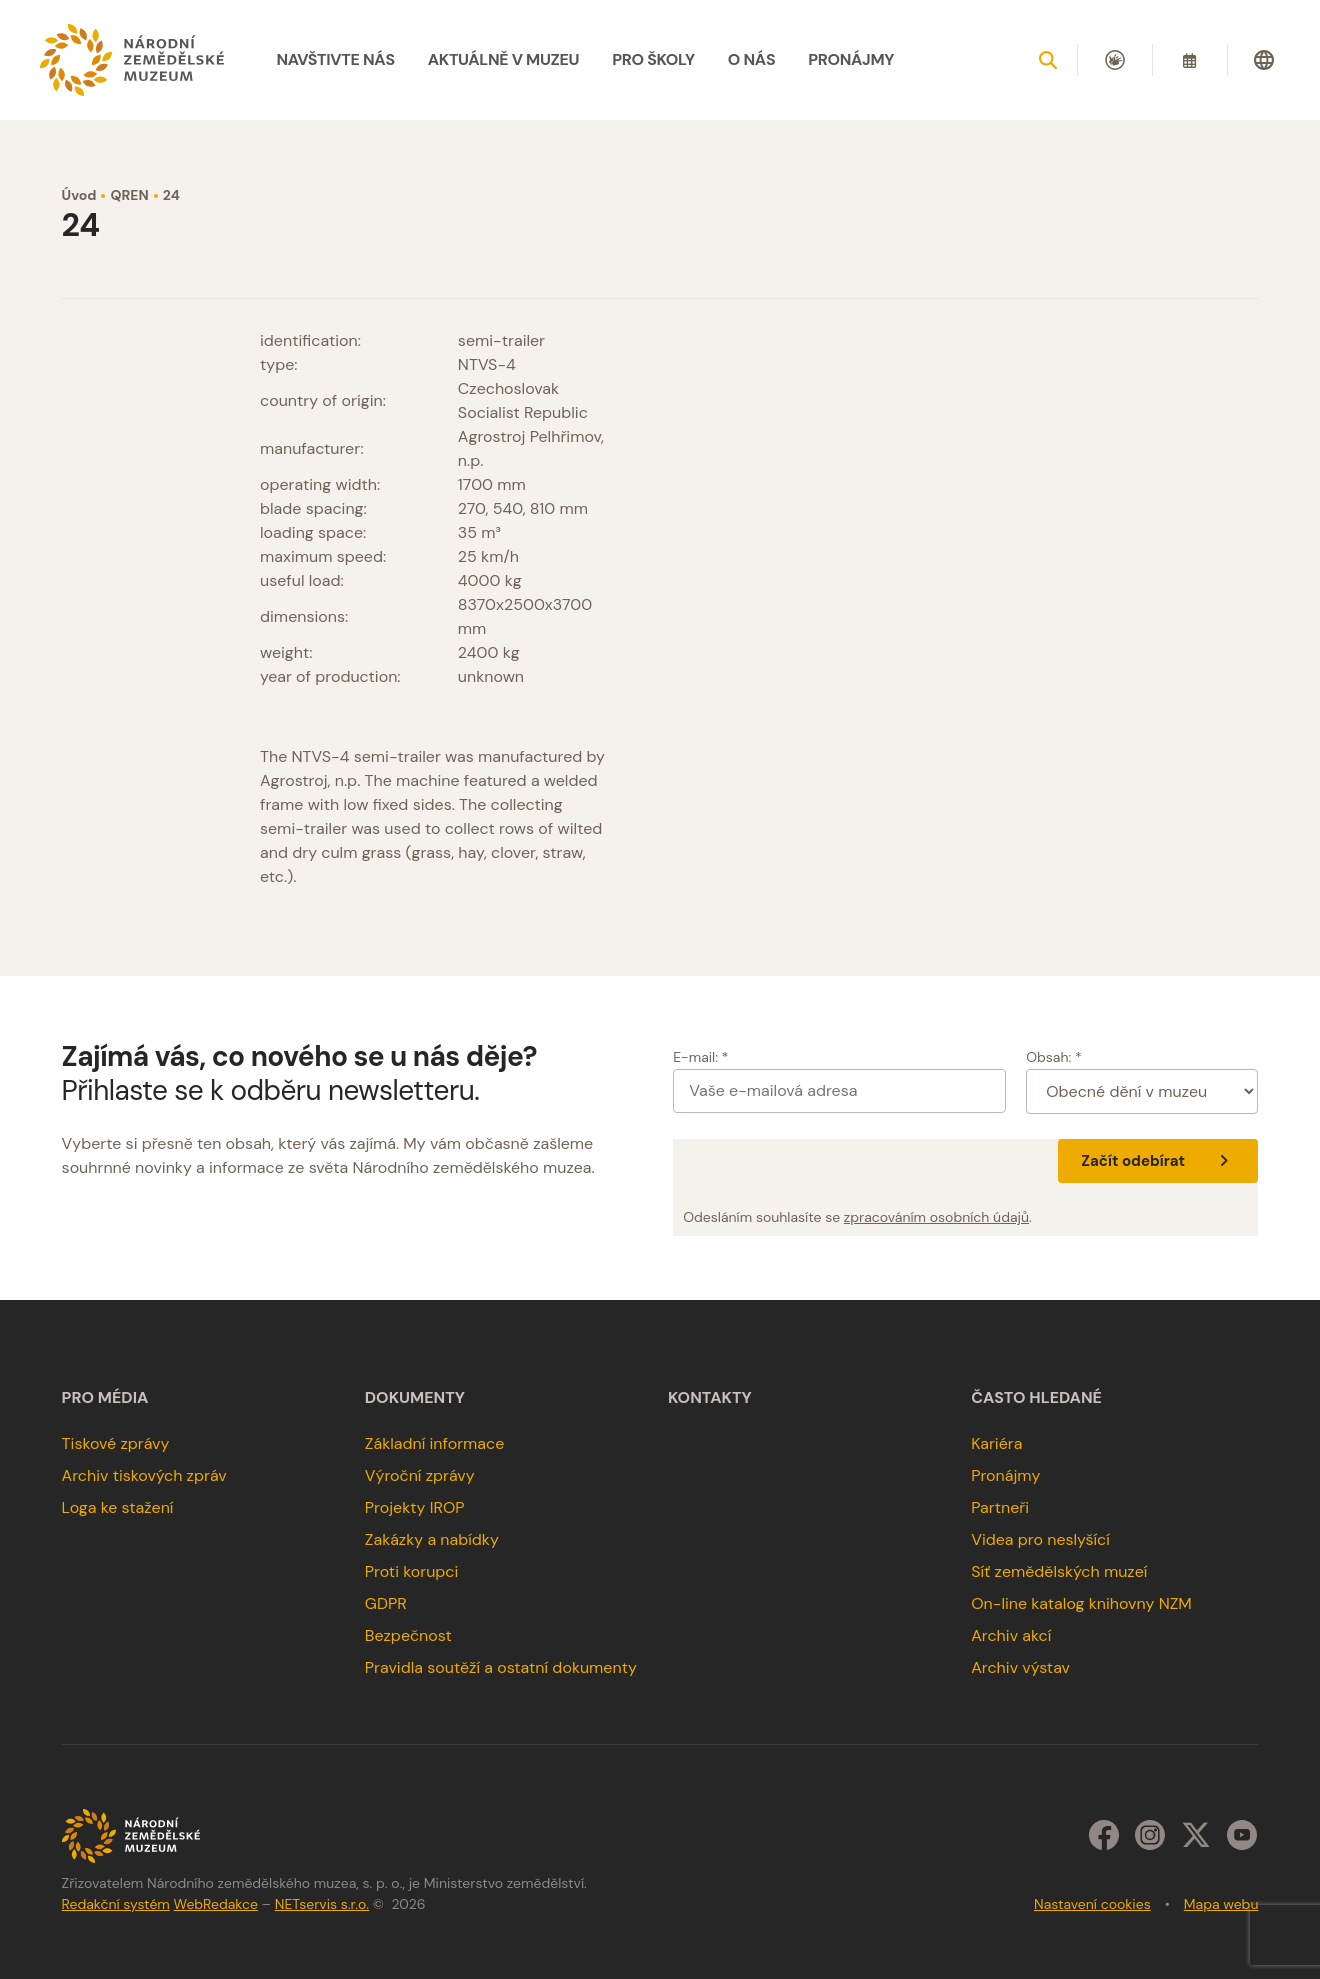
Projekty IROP (415, 1507)
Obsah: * (1054, 1057)
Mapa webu (1221, 1904)
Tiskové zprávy (116, 1443)
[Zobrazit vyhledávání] (1048, 60)
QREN (129, 195)
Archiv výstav (1020, 1667)
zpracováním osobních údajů (936, 1217)
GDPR (386, 1603)
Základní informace (435, 1443)
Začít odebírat (1157, 1161)
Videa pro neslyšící (1040, 1539)
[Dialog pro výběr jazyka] (1264, 60)
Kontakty (710, 1398)
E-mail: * (700, 1057)
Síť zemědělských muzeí (1059, 1571)
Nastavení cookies (1092, 1904)
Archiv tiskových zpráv (144, 1475)
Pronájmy (1005, 1475)
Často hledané (1036, 1398)
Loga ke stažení (118, 1507)
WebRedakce (216, 1904)
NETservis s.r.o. (322, 1904)
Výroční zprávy (420, 1475)
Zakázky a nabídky (432, 1539)
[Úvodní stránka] (132, 60)
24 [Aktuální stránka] (171, 195)
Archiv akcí (1011, 1635)
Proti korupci (412, 1571)
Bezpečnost (408, 1635)
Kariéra (996, 1443)
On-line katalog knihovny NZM (1081, 1603)
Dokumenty (415, 1398)
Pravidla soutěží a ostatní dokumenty (501, 1667)
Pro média (105, 1398)
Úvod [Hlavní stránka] (79, 195)
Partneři (1000, 1507)
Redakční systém (116, 1904)
